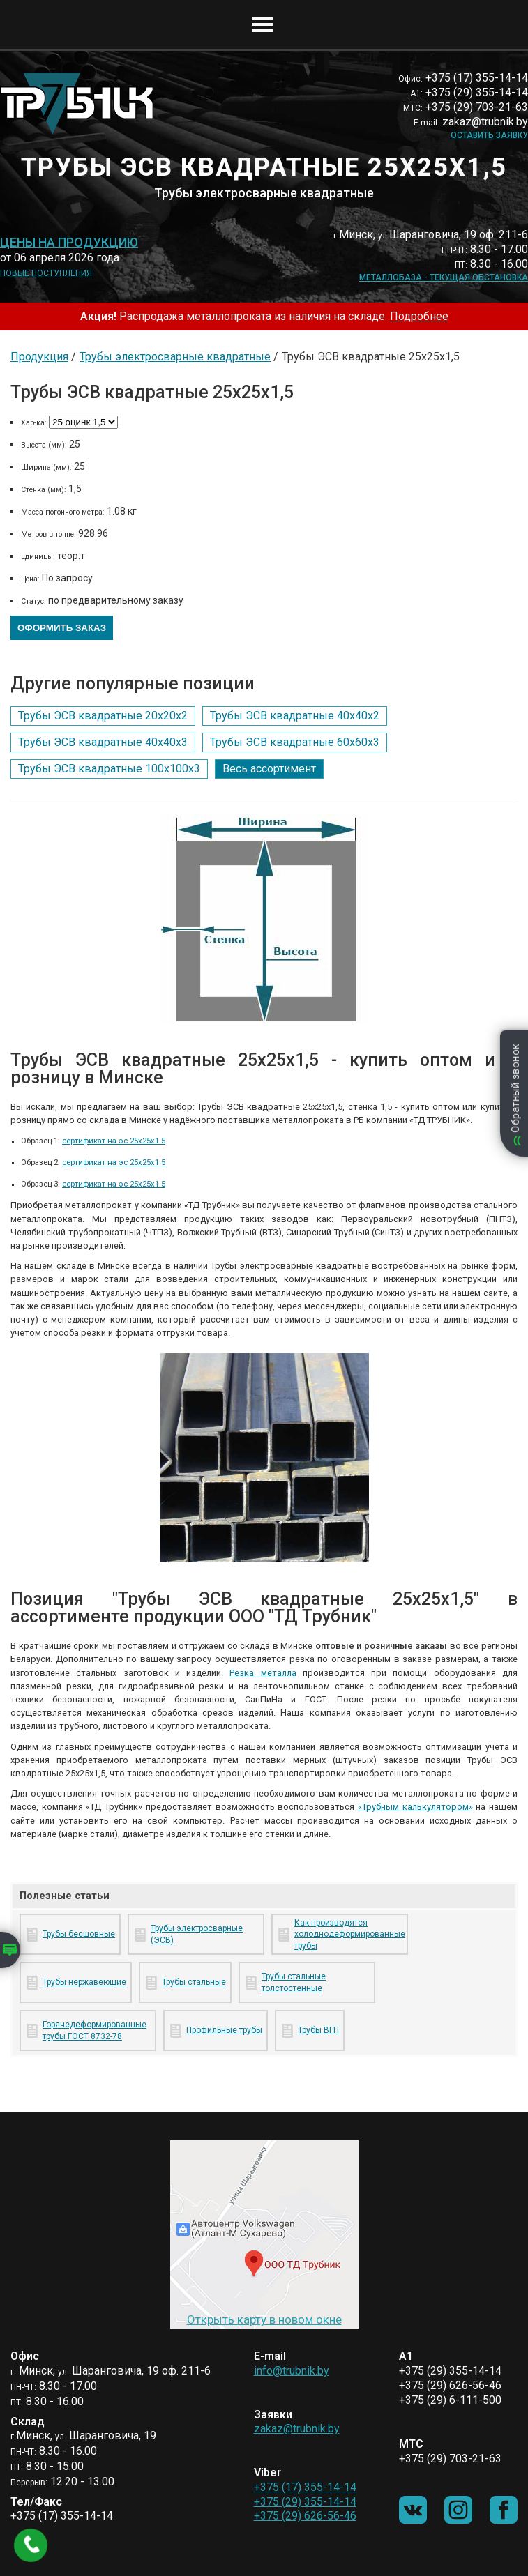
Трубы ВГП (318, 2030)
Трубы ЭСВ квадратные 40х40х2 (294, 715)
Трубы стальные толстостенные (294, 1982)
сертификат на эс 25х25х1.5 (113, 1140)
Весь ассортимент (269, 768)
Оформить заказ (61, 628)
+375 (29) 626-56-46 (305, 2515)
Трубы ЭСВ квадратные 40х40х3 (103, 742)
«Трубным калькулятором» (415, 1806)
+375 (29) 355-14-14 (305, 2501)
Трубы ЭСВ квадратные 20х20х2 (103, 715)
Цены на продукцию (69, 242)
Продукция (39, 356)
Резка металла (262, 1673)
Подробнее (419, 316)
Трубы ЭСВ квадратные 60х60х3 (294, 742)
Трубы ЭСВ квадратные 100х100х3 (109, 768)
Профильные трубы (224, 2030)
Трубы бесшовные (79, 1934)
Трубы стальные (194, 1982)
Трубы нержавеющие (84, 1982)
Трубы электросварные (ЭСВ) (197, 1934)
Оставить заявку (489, 135)
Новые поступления (46, 273)
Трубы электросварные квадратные (175, 356)
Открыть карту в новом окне (264, 2319)
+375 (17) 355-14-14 (305, 2487)
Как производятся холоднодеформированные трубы (348, 1934)
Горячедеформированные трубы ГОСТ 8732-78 (94, 2030)
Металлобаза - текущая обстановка (443, 277)
